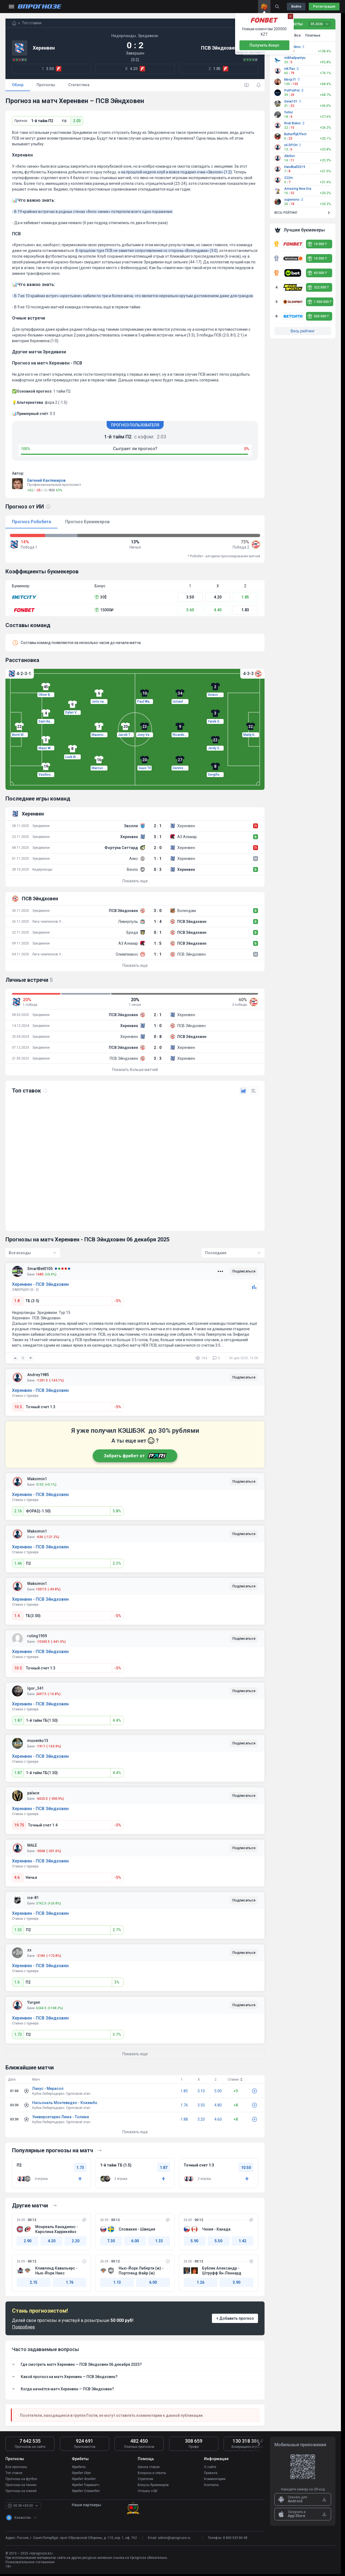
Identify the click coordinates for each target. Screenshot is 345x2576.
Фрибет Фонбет (84, 2479)
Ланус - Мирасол (48, 2088)
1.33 (159, 2241)
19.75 (19, 1825)
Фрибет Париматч (85, 2485)
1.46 (18, 1563)
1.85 (245, 597)
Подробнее (23, 2327)
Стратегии (145, 2479)
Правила (210, 2473)
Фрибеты (79, 2467)
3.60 (190, 610)
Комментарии (215, 2479)
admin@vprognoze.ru (174, 2538)
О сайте (210, 2467)
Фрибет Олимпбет (86, 2491)
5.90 (194, 2241)
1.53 (18, 1930)
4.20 (217, 597)
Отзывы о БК (148, 2491)
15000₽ (104, 610)
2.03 (77, 121)
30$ (101, 597)
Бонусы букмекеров (153, 2485)
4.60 (218, 2119)
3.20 (201, 2119)
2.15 (33, 2282)
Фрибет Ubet (81, 2473)
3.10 (201, 2091)
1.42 (242, 2241)
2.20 (75, 2241)
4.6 (17, 1877)
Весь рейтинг (303, 331)
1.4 (17, 1616)
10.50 (246, 2167)
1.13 (117, 2282)
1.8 (17, 1301)
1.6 (17, 1982)
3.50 (190, 597)
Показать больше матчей (135, 1070)
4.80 (218, 2105)
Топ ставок (13, 2473)
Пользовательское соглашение (30, 2562)
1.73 (18, 2034)
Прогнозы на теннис (21, 2485)
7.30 (111, 2241)
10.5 (18, 1407)
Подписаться (243, 1271)
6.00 (135, 2241)
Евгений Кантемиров (46, 480)
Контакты (211, 2485)
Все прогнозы (16, 2467)
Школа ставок (149, 2467)
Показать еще (135, 881)
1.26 (200, 2282)
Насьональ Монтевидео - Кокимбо (64, 2102)
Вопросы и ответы (152, 2473)
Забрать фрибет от (135, 1456)
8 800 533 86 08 (235, 2538)
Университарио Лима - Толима (60, 2117)
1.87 (18, 1720)
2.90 (27, 2241)
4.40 (217, 610)
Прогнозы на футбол (21, 2479)
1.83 (245, 610)
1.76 (184, 2105)
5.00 (218, 2091)
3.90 (236, 2282)
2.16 (18, 1511)
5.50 (218, 2241)
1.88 (184, 2119)
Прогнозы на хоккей (21, 2491)
